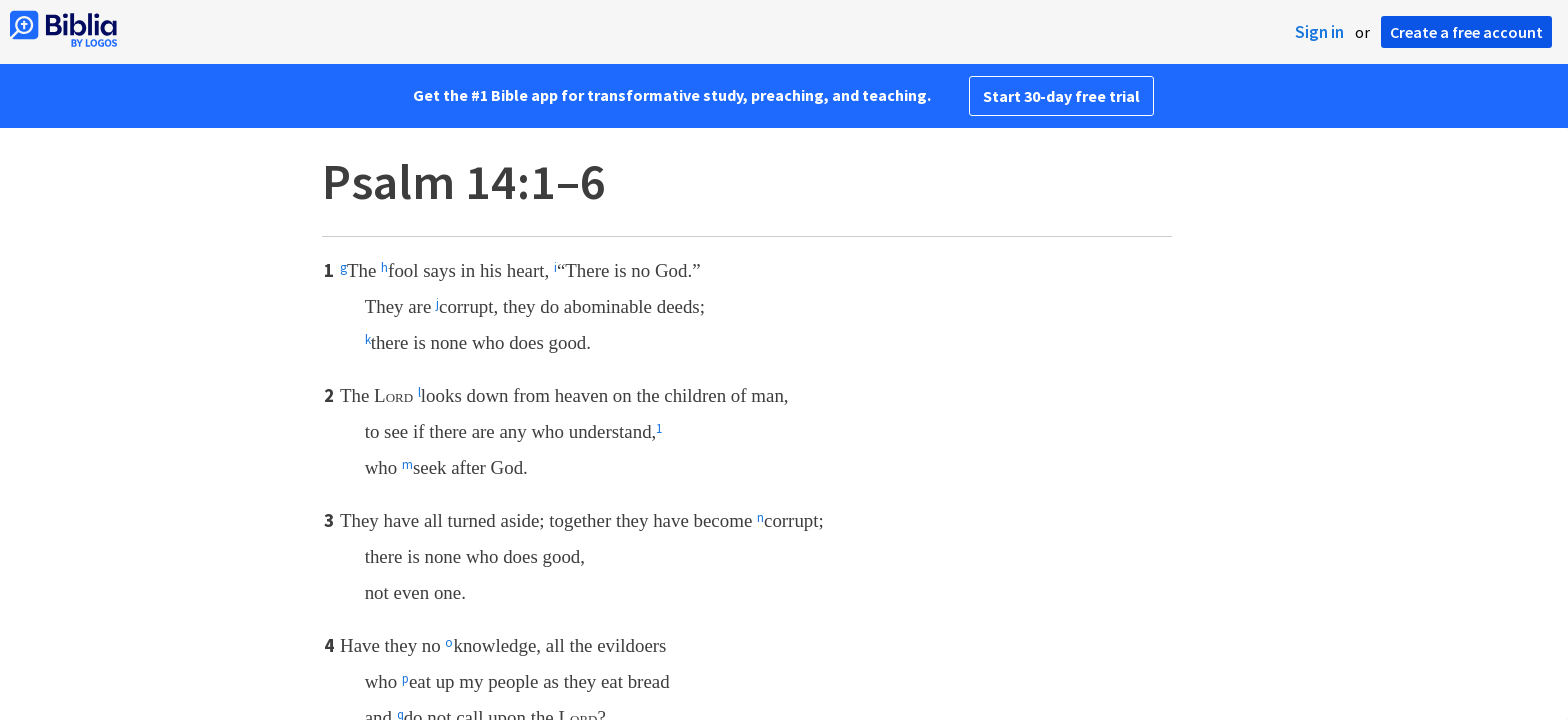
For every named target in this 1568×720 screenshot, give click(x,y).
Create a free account (1466, 32)
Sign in (1319, 32)
